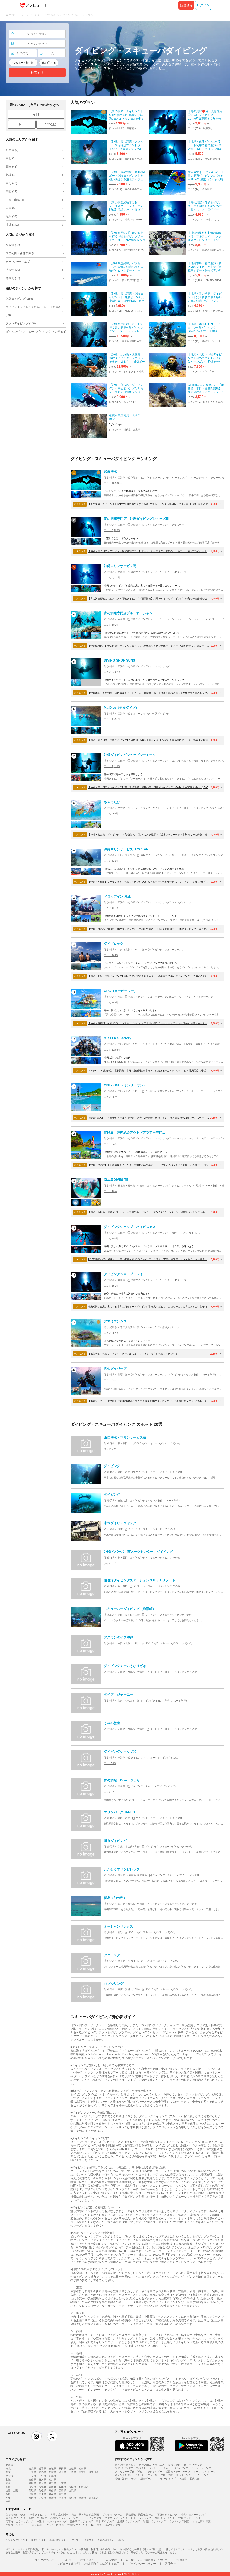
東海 (8, 2483)
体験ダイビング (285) (19, 298)
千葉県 (72, 2472)
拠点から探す (38, 2540)
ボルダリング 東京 (113, 2514)
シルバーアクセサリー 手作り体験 (153, 2475)
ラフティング (201, 2475)
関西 (8, 2486)
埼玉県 (62, 2472)
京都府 (42, 2486)
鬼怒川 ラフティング (128, 2521)
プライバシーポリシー (142, 2563)
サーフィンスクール (204, 2471)
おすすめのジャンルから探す (133, 2459)
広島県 (62, 2490)
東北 (8, 2468)
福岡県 (32, 2497)
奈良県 (72, 2486)
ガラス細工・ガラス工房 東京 (48, 2525)
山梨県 (32, 2475)
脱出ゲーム (146, 2478)
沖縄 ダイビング (38, 2514)
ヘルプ (67, 2560)
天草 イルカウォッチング (19, 2521)
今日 (36, 114)
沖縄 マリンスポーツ (17, 2525)
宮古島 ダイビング (77, 2525)
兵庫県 (62, 2486)
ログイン (203, 5)
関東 (8, 2472)
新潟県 (52, 2475)
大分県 (72, 2497)
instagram (36, 2436)
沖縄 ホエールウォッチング (51, 2521)
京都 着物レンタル (16, 2514)
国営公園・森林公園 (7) (20, 253)
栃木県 (32, 2472)
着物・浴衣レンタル (126, 2478)
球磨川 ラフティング (154, 2521)
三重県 (62, 2483)
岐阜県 (42, 2483)
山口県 (72, 2490)
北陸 (8, 2479)
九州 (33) (11, 216)
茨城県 (52, 2472)
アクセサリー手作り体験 (128, 2471)
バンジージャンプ (166, 2478)
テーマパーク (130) (18, 261)
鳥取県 (32, 2490)
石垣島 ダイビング (167, 2514)
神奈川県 (93, 2472)
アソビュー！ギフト (83, 2540)
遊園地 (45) (13, 278)
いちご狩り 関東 (202, 2521)
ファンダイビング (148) (21, 323)
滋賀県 (32, 2486)
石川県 (42, 2479)
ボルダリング (183, 2475)
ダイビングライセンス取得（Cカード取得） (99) (34, 311)
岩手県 (42, 2468)
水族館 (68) (13, 245)
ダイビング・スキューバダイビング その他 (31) (36, 331)
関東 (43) (11, 166)
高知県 (62, 2494)
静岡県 (32, 2483)
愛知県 (52, 2483)
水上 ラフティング (141, 2518)
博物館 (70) (13, 269)
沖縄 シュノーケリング (193, 2514)
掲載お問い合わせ (59, 2540)
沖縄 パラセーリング (189, 2518)
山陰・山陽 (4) (15, 199)
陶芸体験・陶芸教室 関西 (85, 2514)
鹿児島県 (93, 2497)
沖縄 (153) (12, 224)
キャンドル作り (123, 2475)
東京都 (82, 2472)
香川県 (42, 2494)
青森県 (32, 2468)
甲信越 (9, 2475)
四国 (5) (11, 208)
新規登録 (186, 5)
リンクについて (44, 2560)
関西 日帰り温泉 (38, 2518)
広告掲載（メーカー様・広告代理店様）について (136, 2560)
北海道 (9, 2465)
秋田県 (62, 2468)
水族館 (182, 2478)
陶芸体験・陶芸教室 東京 (139, 2514)
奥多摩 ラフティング (81, 2521)
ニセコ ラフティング (116, 2518)
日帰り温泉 (174, 2464)
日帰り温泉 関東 (59, 2514)
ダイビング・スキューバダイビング (168, 2468)
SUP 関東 (96, 2525)
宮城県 (52, 2468)
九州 (8, 2497)
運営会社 (170, 2563)
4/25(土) (50, 124)
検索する (37, 72)
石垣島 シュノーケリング (64, 2518)
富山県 (32, 2479)
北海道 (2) (12, 150)
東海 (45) (11, 183)
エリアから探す (16, 2459)
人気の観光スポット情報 (110, 2540)
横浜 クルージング (165, 2518)
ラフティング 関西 (179, 2521)
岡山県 (52, 2490)
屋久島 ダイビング (16, 2518)
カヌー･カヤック (193, 2464)
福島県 (82, 2468)
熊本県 (62, 2497)
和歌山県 (83, 2486)
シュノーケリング (201, 2468)
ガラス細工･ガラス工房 (152, 2464)
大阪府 (52, 2486)
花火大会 (194, 2478)
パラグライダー (153, 2471)
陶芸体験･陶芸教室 (125, 2464)
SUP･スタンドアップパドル (130, 2468)
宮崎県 (82, 2497)
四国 (8, 2494)
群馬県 (42, 2472)
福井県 (52, 2479)
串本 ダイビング (105, 2521)
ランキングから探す (17, 2540)
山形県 (72, 2468)
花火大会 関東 (112, 2525)
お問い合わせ (88, 2560)
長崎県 (52, 2497)
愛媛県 (52, 2494)
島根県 (42, 2490)
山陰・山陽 (12, 2490)
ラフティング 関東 (91, 2518)
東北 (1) (11, 158)
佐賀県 (42, 2497)
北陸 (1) (11, 174)
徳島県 (32, 2494)
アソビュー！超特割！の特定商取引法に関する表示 (86, 2563)
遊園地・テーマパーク (178, 2471)
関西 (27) (11, 191)
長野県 (42, 2475)
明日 (21, 124)
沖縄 (8, 2501)
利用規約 (182, 2560)
